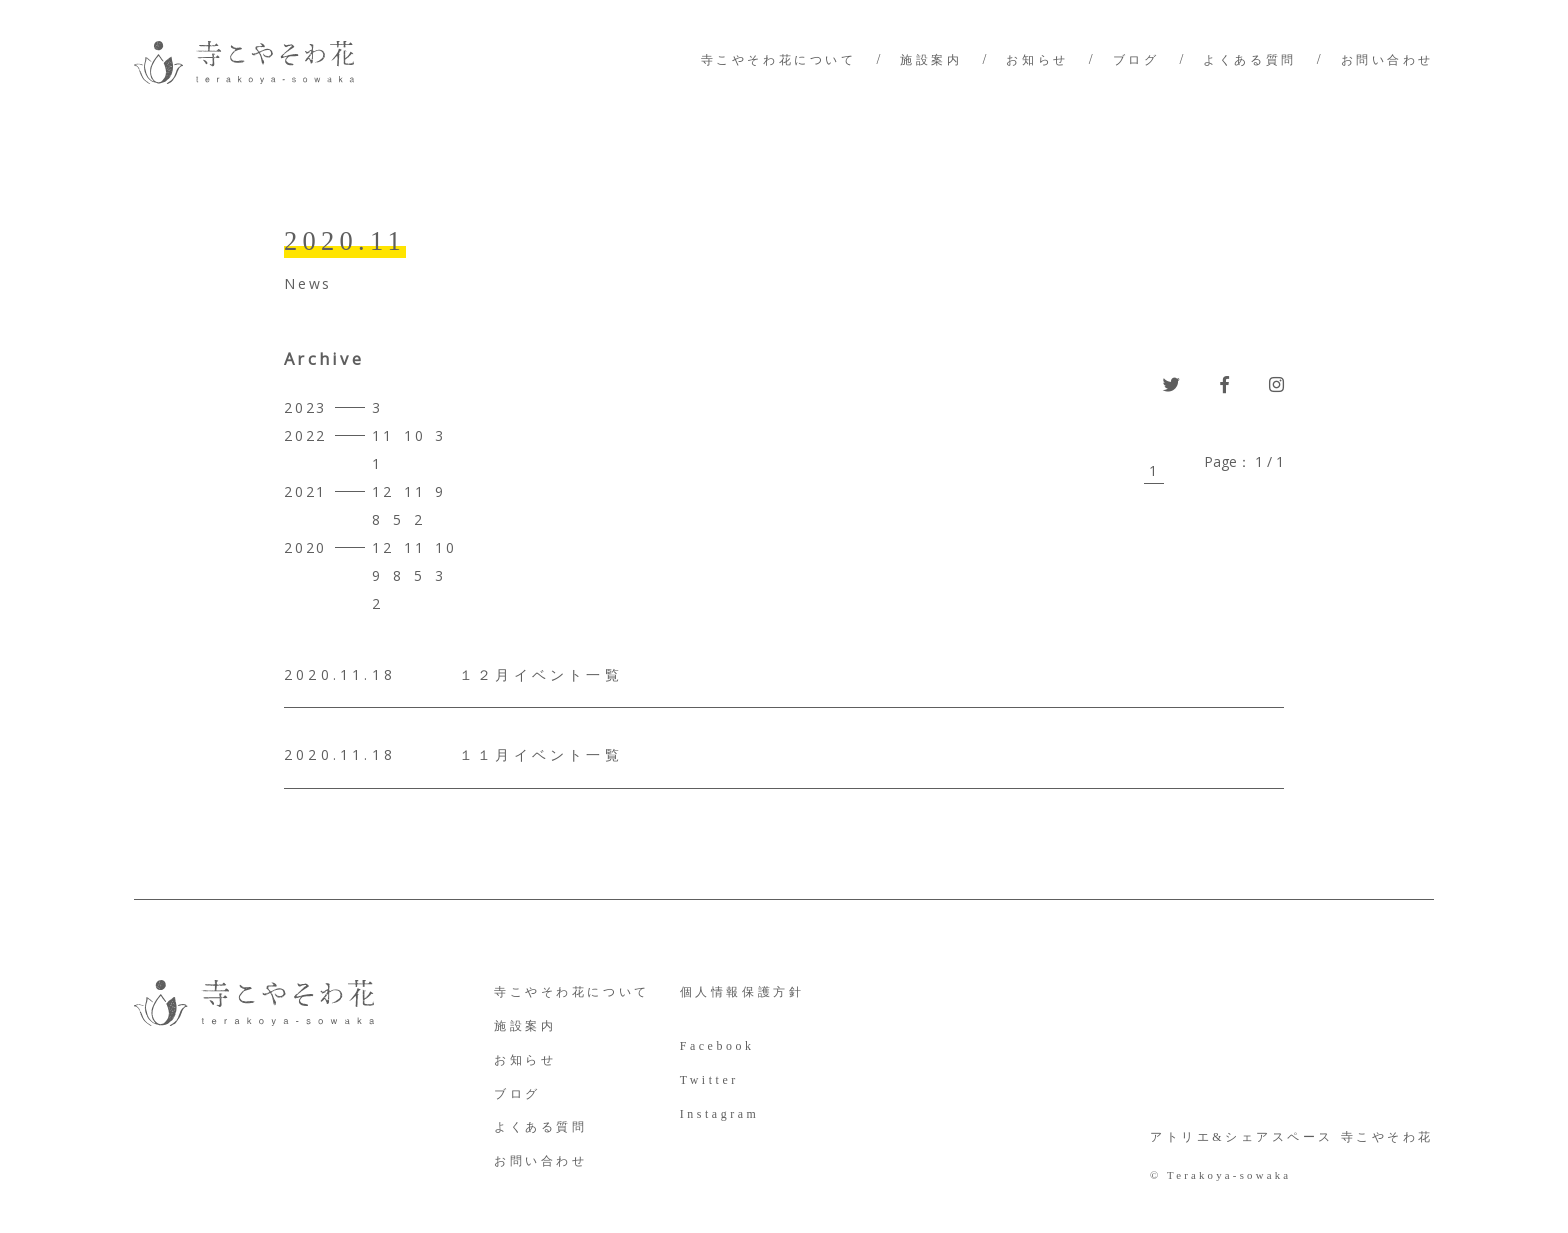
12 (383, 491)
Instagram (720, 1114)
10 (415, 435)
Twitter (709, 1080)
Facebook (717, 1046)
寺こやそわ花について (779, 60)
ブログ (1136, 60)
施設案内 (931, 60)
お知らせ (1037, 60)
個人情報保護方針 (742, 992)
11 (383, 435)
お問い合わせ (1387, 60)
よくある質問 (1249, 60)
